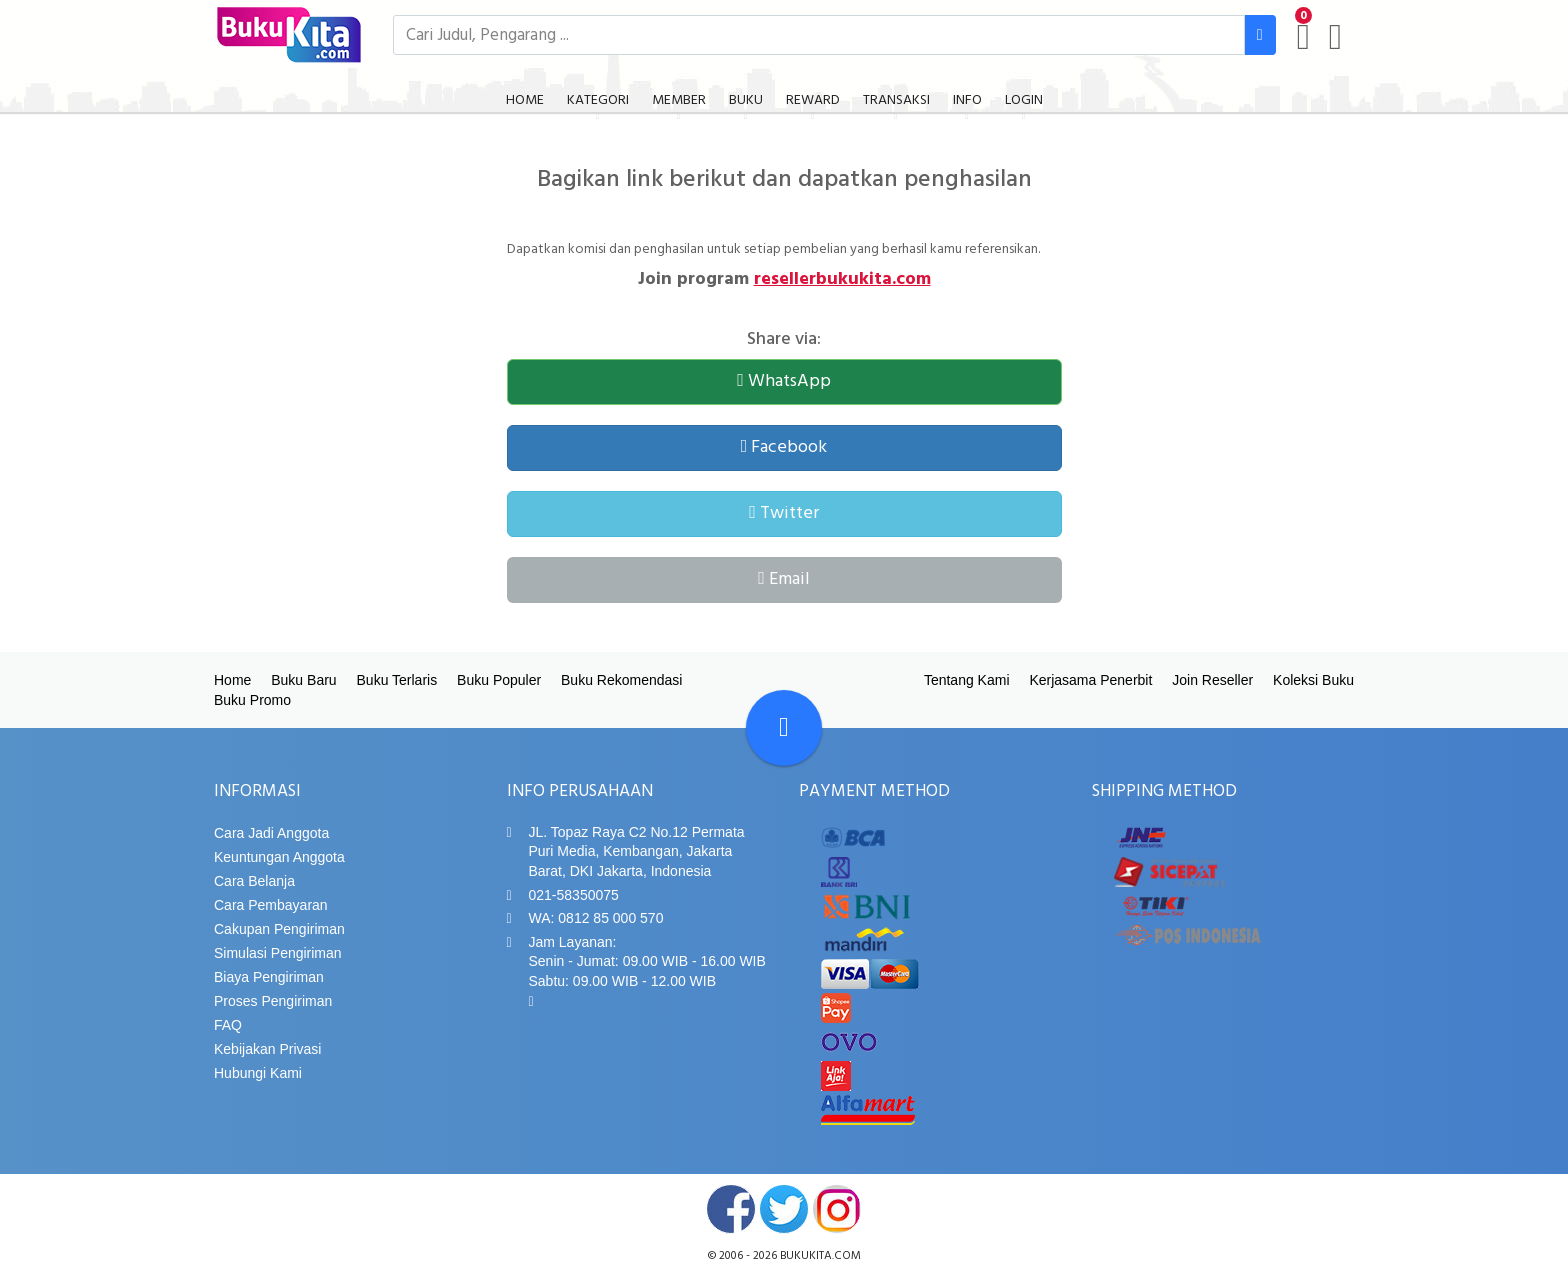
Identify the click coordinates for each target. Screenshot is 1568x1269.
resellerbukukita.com (842, 279)
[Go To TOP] (784, 728)
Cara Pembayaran (271, 905)
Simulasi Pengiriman (278, 953)
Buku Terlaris (397, 680)
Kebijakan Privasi (267, 1049)
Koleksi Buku (1313, 680)
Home (232, 680)
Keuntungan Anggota (279, 857)
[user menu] (1335, 37)
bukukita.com (820, 1256)
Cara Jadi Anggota (271, 833)
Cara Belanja (254, 881)
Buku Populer (499, 680)
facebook (731, 1209)
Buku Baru (303, 680)
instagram (837, 1209)
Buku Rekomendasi (621, 680)
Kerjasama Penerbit (1090, 680)
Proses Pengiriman (273, 1001)
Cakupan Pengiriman (279, 929)
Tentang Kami (967, 680)
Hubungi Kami (258, 1073)
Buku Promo (252, 700)
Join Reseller (1212, 680)
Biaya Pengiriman (269, 977)
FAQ (228, 1025)
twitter (784, 1209)
